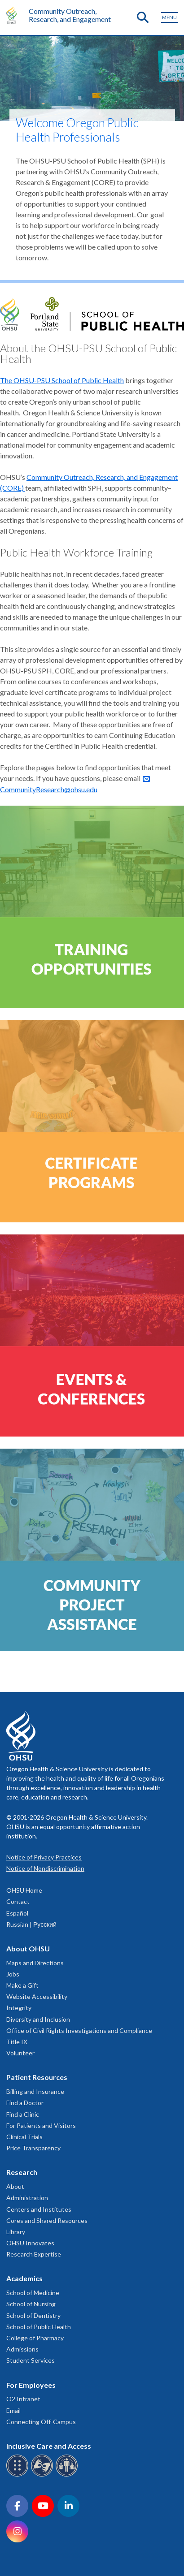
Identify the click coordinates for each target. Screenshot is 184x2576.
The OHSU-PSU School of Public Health (62, 380)
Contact (18, 1901)
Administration (27, 2197)
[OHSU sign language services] (43, 2475)
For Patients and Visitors (41, 2125)
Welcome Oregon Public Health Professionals (77, 129)
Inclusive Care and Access (48, 2446)
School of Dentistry (33, 2315)
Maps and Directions (35, 1963)
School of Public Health (38, 2326)
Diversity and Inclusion (38, 2019)
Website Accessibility (36, 1996)
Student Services (30, 2360)
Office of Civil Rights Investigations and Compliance (79, 2030)
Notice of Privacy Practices (44, 1857)
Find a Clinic (22, 2114)
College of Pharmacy (35, 2338)
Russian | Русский (31, 1924)
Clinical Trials (24, 2136)
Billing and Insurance (35, 2091)
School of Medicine (32, 2292)
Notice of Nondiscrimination (45, 1868)
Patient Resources (36, 2077)
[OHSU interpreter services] (68, 2475)
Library (15, 2231)
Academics (24, 2278)
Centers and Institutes (38, 2209)
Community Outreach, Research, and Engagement (70, 15)
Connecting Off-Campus (41, 2421)
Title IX (16, 2041)
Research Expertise (33, 2254)
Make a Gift (22, 1985)
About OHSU (28, 1948)
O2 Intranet (23, 2399)
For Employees (31, 2385)
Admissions (22, 2349)
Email (13, 2410)
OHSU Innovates (30, 2243)
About (15, 2186)
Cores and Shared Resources (47, 2220)
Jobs (12, 1974)
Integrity (18, 2007)
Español (17, 1913)
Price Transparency (33, 2148)
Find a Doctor (25, 2102)
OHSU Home (24, 1890)
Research (21, 2172)
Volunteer (20, 2053)
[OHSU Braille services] (18, 2475)
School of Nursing (31, 2304)
